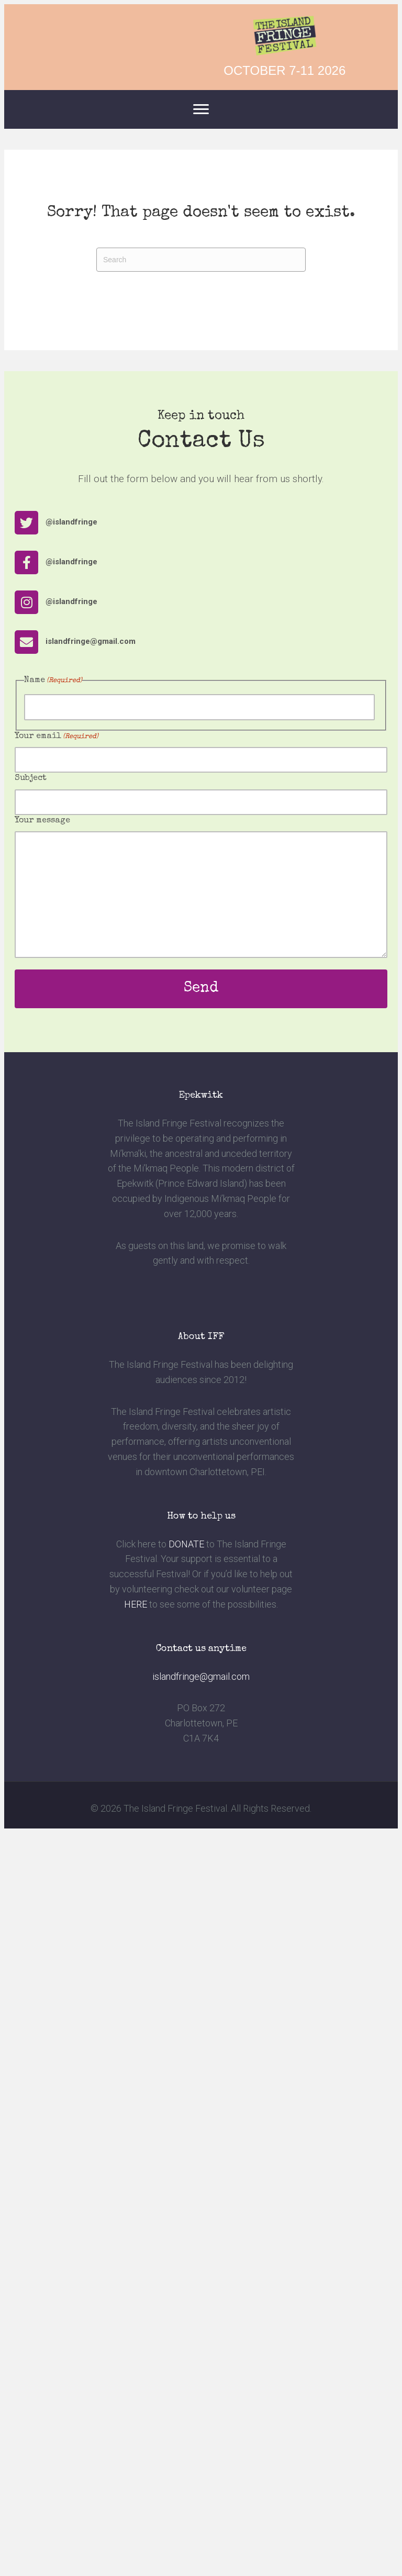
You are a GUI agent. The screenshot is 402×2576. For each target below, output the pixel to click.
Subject (31, 778)
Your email (56, 737)
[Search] (201, 260)
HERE (135, 1604)
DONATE (186, 1543)
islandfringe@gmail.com (201, 1676)
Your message (42, 821)
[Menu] (201, 109)
